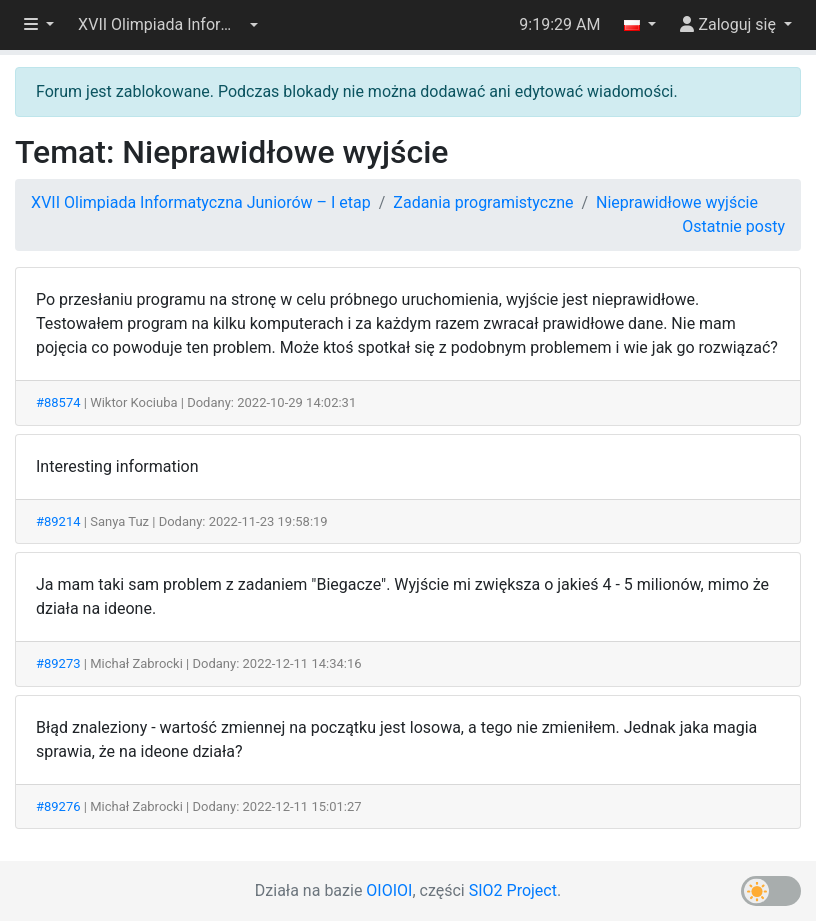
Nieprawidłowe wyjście (677, 202)
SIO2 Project (513, 890)
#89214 (58, 521)
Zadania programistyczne (483, 202)
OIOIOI (389, 890)
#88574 (58, 402)
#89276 (58, 806)
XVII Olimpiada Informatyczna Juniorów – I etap (201, 202)
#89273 (58, 663)
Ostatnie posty (733, 226)
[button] (168, 25)
